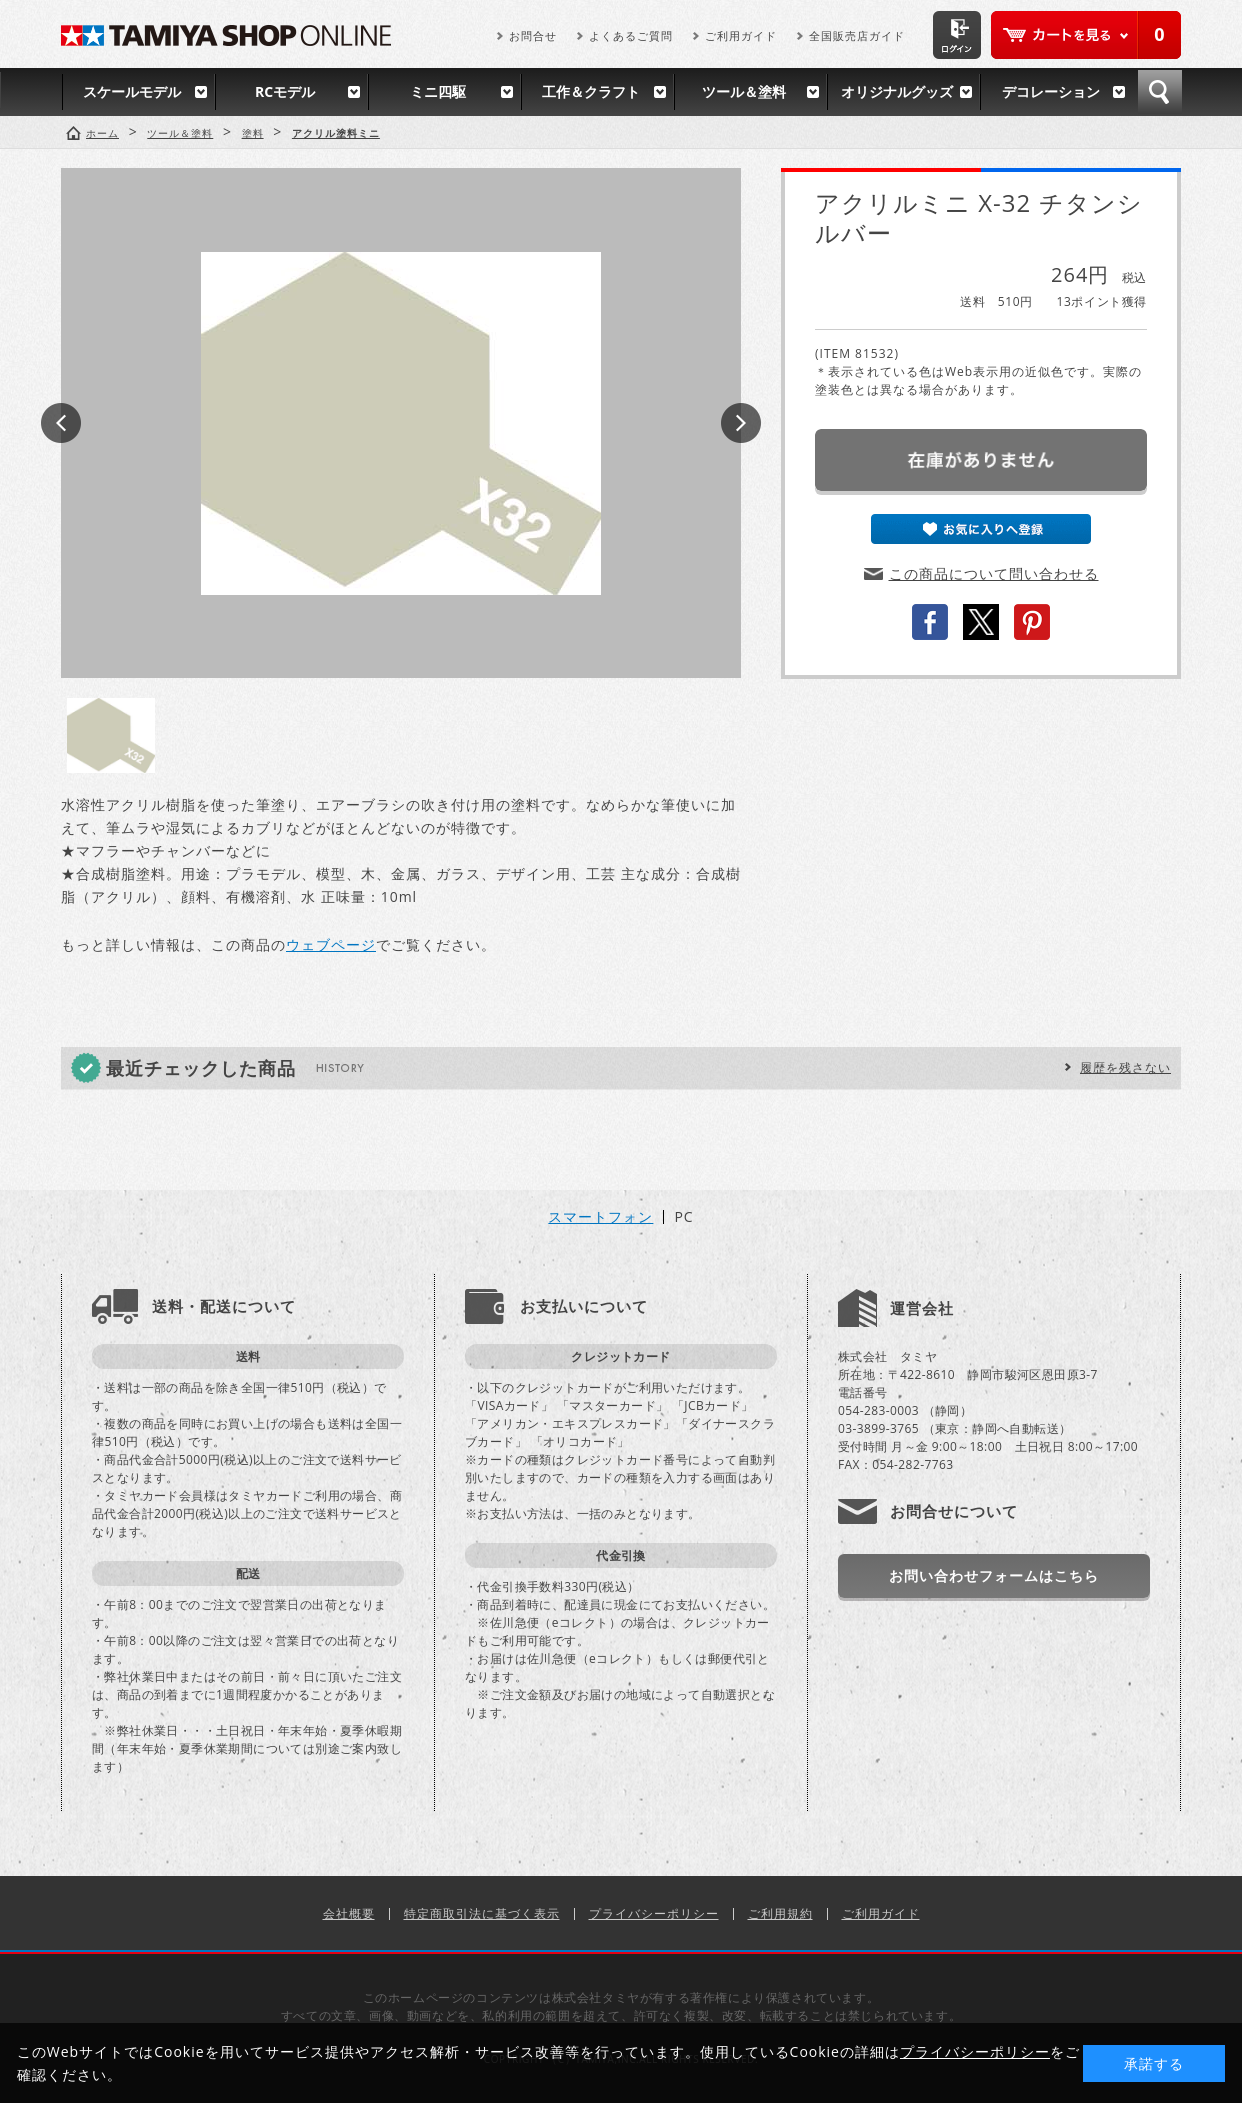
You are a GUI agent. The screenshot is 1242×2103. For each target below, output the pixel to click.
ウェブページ (331, 944)
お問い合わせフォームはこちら (994, 1575)
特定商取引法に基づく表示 (482, 1913)
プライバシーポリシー (654, 1913)
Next (741, 423)
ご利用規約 (780, 1913)
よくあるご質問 (631, 35)
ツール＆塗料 (744, 91)
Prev (61, 423)
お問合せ (533, 35)
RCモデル (285, 91)
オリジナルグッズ (897, 91)
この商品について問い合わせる (994, 573)
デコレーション (1051, 91)
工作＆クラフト (591, 91)
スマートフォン (600, 1217)
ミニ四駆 (438, 91)
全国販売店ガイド (857, 35)
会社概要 (349, 1913)
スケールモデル (132, 91)
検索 (1160, 92)
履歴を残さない (1125, 1067)
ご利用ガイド (741, 35)
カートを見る (1086, 35)
